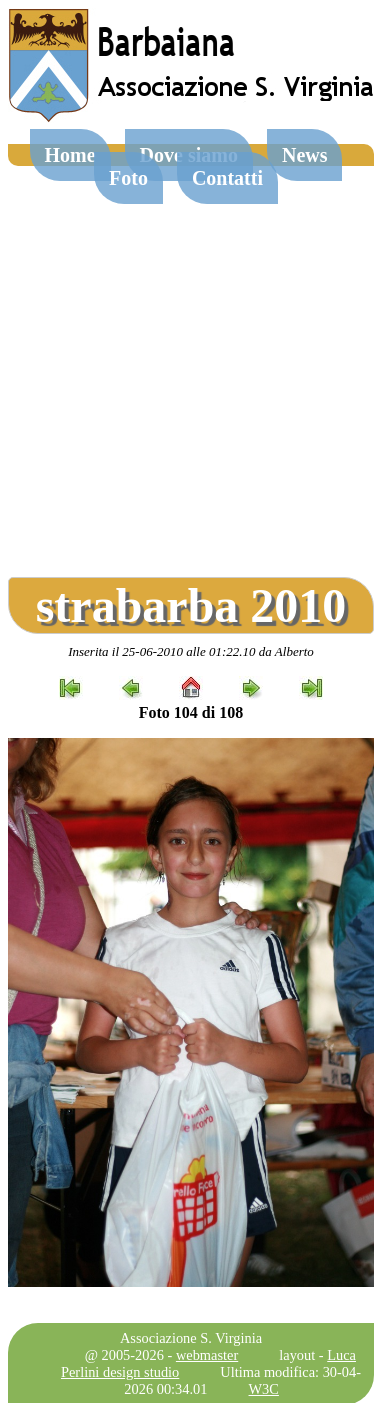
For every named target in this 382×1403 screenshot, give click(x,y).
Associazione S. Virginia (191, 1338)
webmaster (207, 1355)
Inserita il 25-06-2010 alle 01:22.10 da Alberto (191, 651)
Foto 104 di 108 (191, 712)
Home (70, 155)
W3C (264, 1389)
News (305, 155)
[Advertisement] (187, 363)
